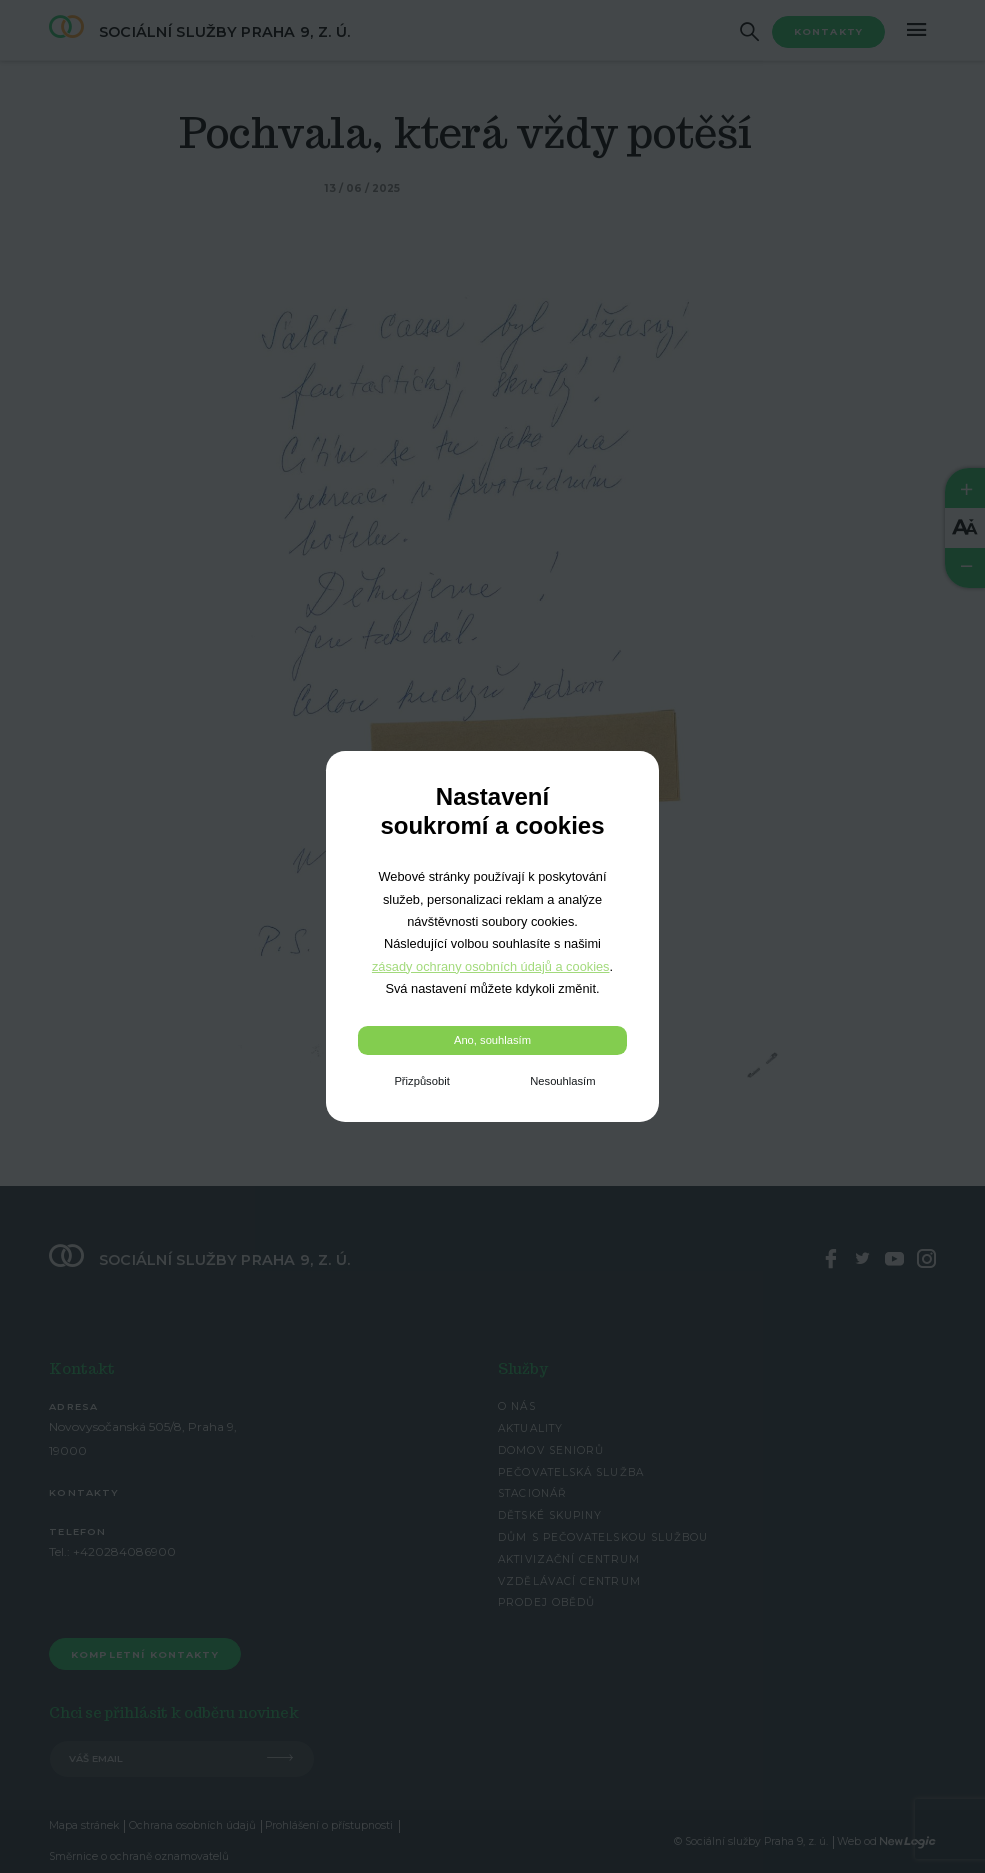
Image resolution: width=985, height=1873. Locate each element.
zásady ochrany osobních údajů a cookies (491, 966)
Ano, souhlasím (492, 1040)
